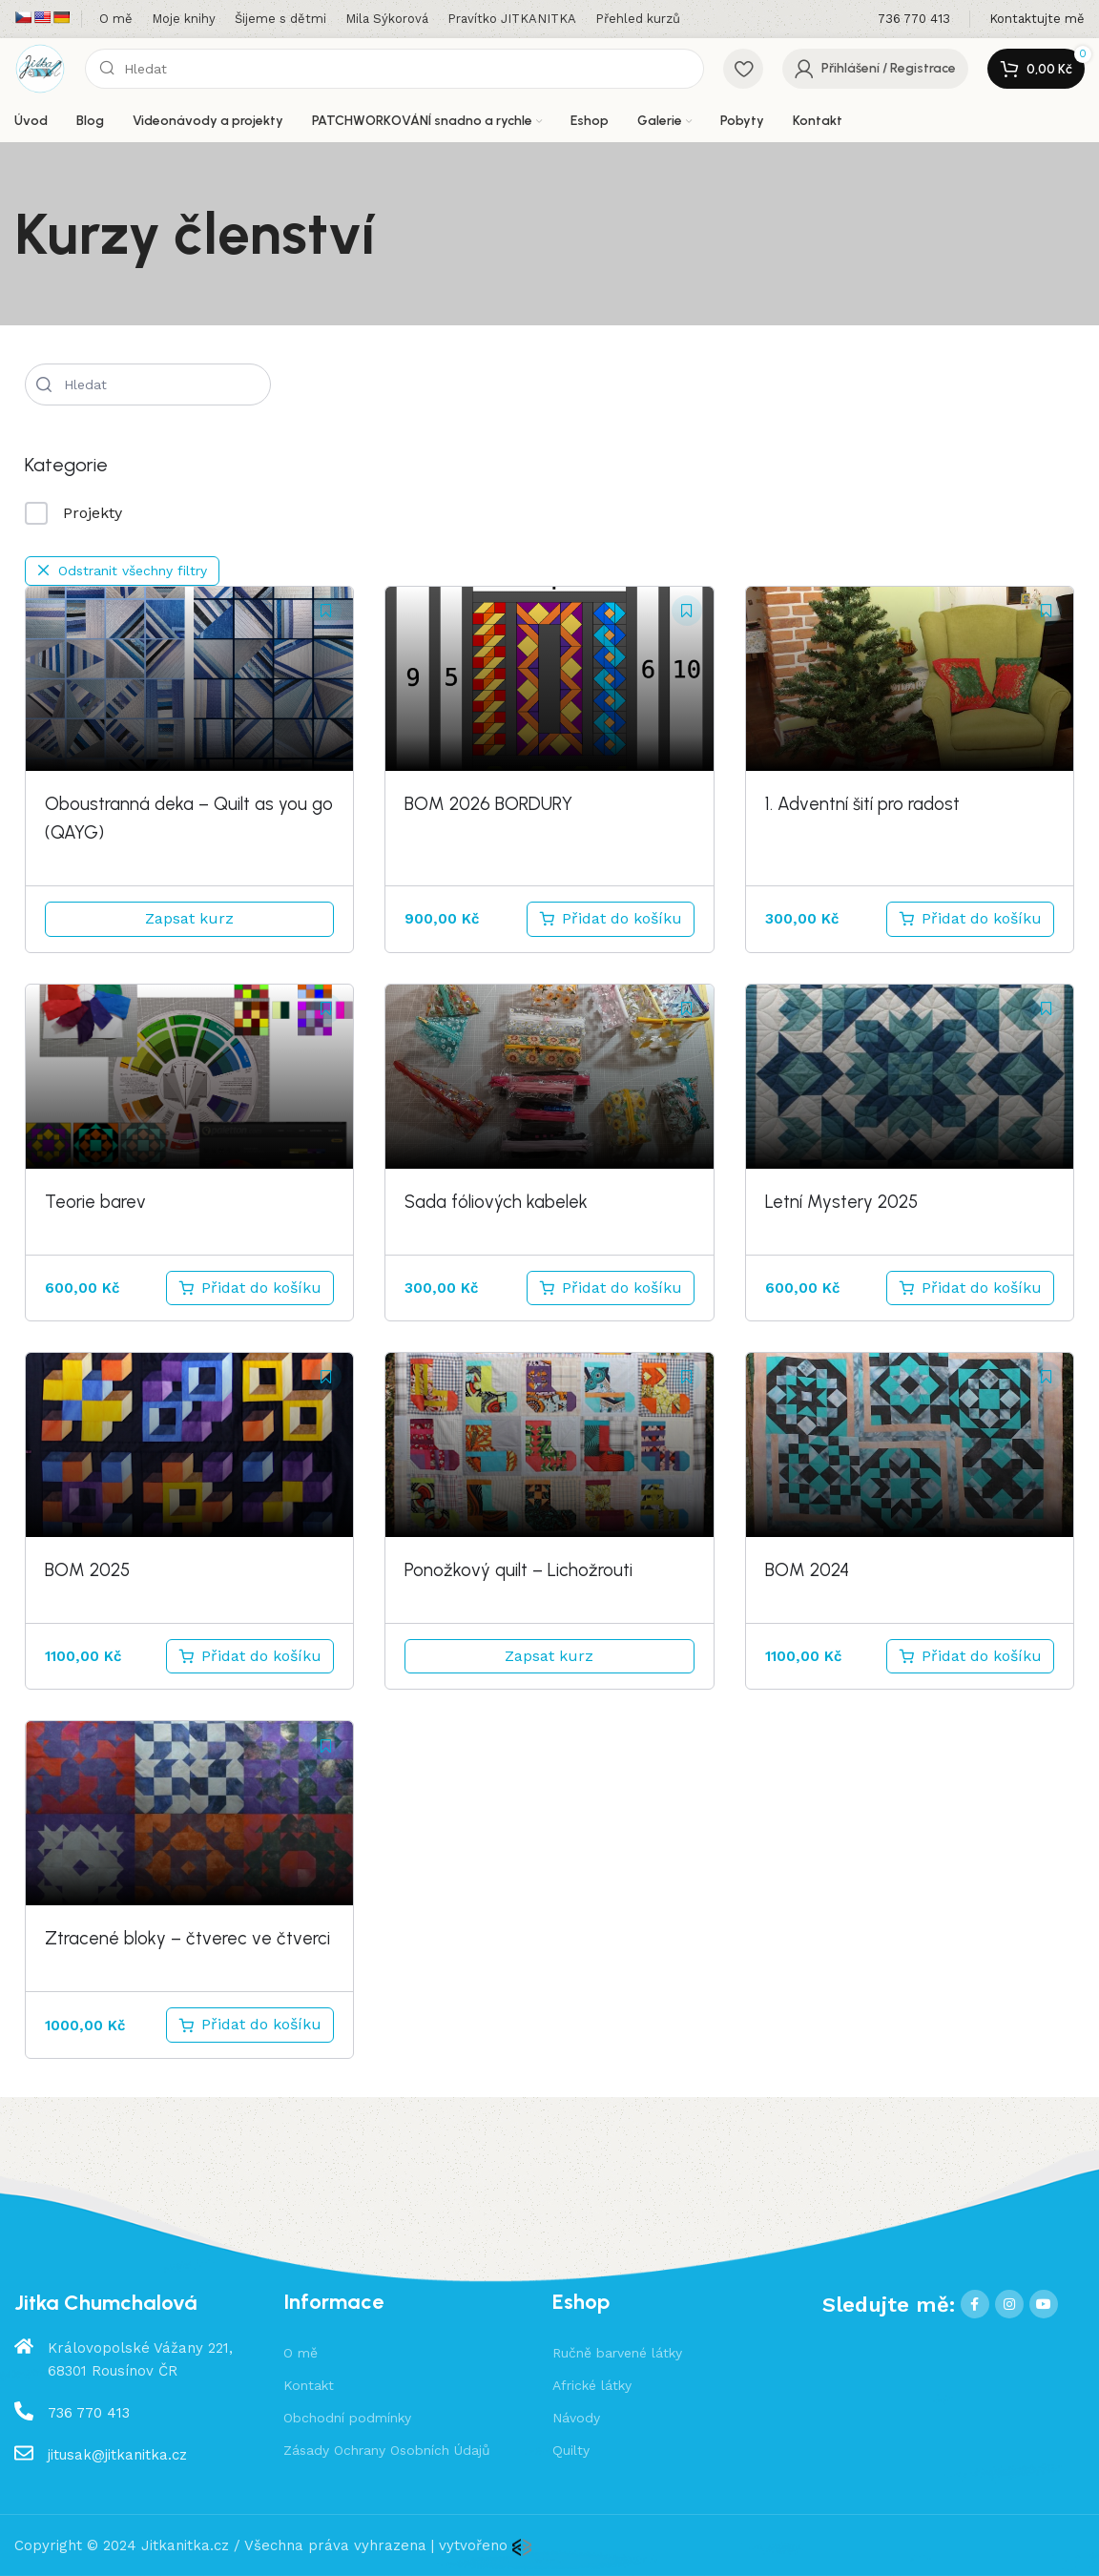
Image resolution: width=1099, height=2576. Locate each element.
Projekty (73, 513)
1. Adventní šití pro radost (862, 804)
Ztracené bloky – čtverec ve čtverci (187, 1938)
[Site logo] (40, 67)
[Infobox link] (914, 19)
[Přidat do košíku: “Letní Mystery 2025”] (970, 1288)
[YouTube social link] (1043, 2304)
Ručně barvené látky (617, 2352)
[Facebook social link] (975, 2304)
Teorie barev (95, 1202)
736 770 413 (89, 2412)
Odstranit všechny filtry (122, 570)
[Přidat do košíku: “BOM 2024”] (970, 1656)
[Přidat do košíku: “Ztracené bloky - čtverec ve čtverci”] (250, 2024)
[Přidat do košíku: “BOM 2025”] (250, 1656)
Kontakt (308, 2385)
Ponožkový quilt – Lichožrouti (518, 1570)
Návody (576, 2417)
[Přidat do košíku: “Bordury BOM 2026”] (611, 919)
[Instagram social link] (1009, 2304)
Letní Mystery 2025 (841, 1202)
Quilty (571, 2450)
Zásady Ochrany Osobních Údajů (386, 2450)
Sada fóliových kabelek (496, 1202)
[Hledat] (394, 69)
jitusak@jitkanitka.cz (117, 2454)
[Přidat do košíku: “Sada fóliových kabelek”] (611, 1288)
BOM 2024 (807, 1570)
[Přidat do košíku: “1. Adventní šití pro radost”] (970, 919)
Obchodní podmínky (347, 2417)
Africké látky (592, 2385)
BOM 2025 (87, 1570)
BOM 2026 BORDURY (488, 804)
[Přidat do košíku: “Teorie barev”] (250, 1288)
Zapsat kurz (189, 918)
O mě (300, 2352)
